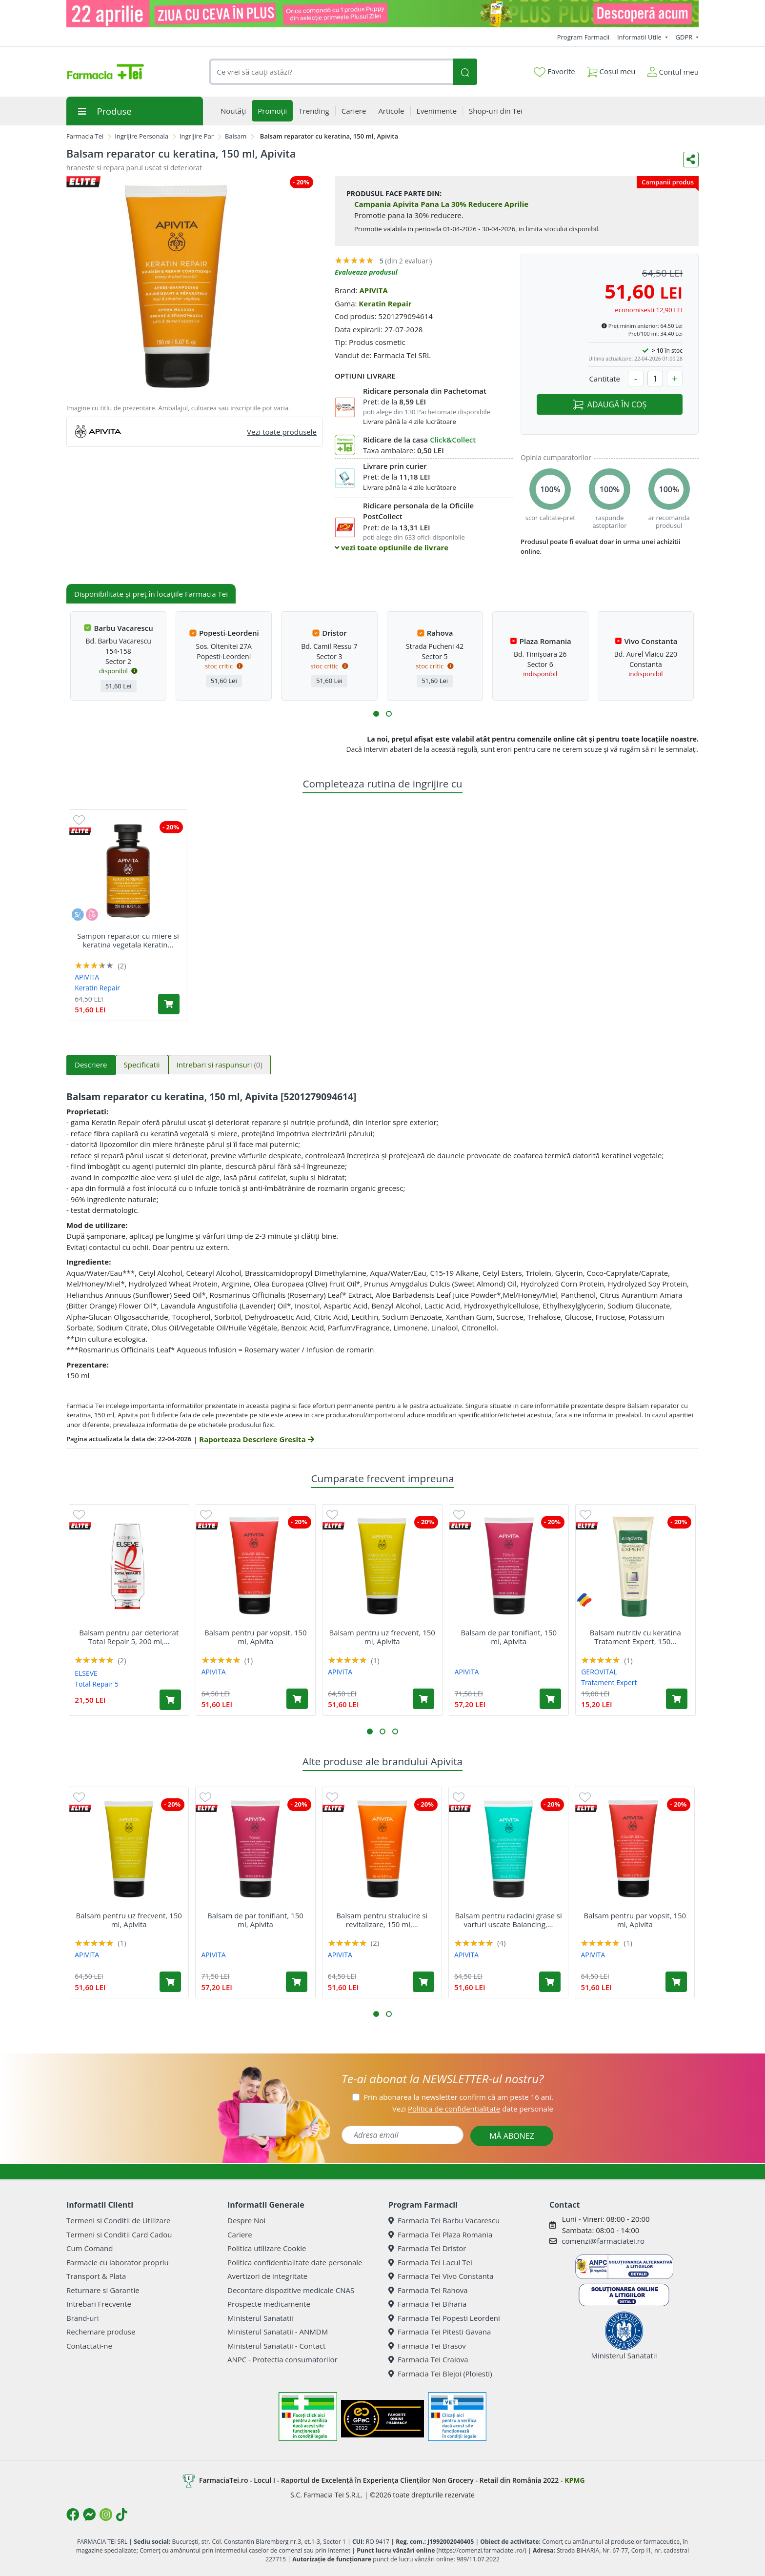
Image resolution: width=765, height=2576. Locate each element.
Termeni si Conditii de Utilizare (118, 2220)
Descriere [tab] (91, 1064)
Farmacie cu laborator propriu (117, 2262)
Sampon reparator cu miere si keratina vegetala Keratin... (128, 940)
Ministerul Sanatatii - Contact (276, 2346)
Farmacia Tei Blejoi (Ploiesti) (440, 2373)
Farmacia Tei (84, 136)
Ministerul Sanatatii (260, 2318)
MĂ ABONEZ (511, 2136)
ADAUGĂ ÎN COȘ (609, 404)
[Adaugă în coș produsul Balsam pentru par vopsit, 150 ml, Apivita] (297, 1699)
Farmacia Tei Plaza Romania (440, 2234)
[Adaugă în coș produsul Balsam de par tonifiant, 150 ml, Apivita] (550, 1699)
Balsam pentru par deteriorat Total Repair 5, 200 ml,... (129, 1637)
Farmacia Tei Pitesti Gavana (439, 2331)
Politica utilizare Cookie (266, 2248)
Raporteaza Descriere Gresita (256, 1439)
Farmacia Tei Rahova (428, 2290)
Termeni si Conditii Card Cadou (119, 2234)
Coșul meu (611, 69)
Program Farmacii (583, 37)
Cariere (239, 2234)
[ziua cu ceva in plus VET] (382, 13)
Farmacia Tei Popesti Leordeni (444, 2318)
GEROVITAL (599, 1671)
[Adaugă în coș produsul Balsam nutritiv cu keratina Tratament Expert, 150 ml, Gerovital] (676, 1699)
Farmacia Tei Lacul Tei (430, 2262)
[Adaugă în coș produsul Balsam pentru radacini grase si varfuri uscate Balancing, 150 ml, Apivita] (550, 1982)
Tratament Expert (609, 1682)
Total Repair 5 (97, 1684)
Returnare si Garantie (103, 2290)
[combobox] (331, 72)
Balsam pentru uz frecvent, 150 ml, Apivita (382, 1637)
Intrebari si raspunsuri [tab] (219, 1064)
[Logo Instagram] (106, 2514)
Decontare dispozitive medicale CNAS (290, 2290)
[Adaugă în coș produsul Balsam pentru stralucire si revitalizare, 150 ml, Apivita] (423, 1982)
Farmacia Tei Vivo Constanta (441, 2276)
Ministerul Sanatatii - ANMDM (277, 2331)
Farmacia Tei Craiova (428, 2359)
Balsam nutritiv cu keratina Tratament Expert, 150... (635, 1637)
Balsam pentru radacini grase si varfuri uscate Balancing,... (508, 1920)
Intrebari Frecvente (98, 2304)
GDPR (685, 37)
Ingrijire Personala (141, 136)
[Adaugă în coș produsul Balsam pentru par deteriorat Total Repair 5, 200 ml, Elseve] (170, 1700)
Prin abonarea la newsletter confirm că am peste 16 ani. (458, 2097)
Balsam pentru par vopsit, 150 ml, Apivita (255, 1637)
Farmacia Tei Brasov (427, 2346)
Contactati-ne (89, 2346)
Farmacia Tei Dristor (427, 2248)
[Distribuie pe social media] (691, 159)
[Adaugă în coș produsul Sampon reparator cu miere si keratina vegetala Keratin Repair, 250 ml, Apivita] (169, 1004)
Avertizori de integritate (267, 2276)
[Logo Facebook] (72, 2514)
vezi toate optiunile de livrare (391, 547)
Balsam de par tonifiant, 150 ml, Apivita (509, 1637)
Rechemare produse (100, 2331)
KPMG (574, 2480)
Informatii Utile (640, 37)
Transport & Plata (96, 2276)
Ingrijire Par (197, 136)
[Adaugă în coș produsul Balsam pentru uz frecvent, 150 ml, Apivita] (423, 1699)
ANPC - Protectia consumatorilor (282, 2359)
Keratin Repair (385, 303)
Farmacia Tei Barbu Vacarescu (444, 2220)
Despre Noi (246, 2220)
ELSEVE (86, 1673)
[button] (376, 713)
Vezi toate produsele (282, 432)
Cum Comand (89, 2248)
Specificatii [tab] (142, 1064)
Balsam (235, 136)
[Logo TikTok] (121, 2514)
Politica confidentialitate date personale (294, 2262)
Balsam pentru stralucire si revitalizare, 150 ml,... (381, 1920)
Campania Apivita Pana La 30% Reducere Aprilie (441, 204)
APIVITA (373, 290)
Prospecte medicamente (268, 2304)
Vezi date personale (472, 2108)
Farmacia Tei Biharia (427, 2304)
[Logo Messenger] (89, 2514)
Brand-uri (82, 2318)
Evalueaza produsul (366, 272)
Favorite (554, 71)
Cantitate (604, 378)
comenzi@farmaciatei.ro (603, 2241)
